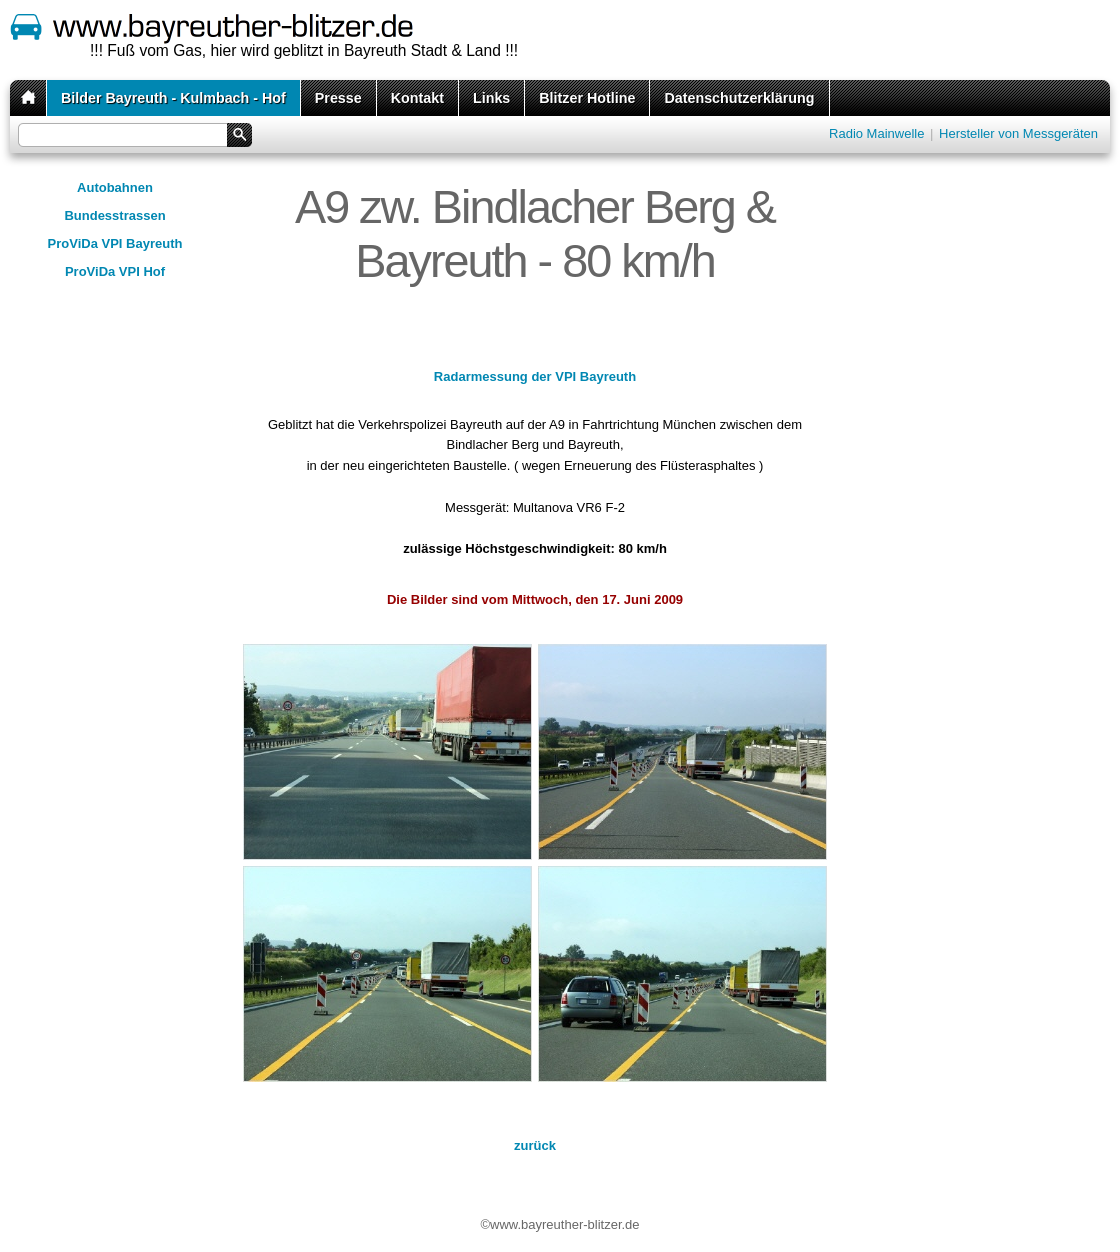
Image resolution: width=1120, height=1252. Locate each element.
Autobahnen (115, 187)
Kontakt (417, 98)
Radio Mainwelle (876, 133)
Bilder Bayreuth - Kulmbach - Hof (173, 98)
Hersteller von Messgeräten (1018, 133)
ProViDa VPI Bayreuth (115, 243)
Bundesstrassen (114, 215)
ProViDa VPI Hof (115, 271)
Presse (338, 98)
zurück (535, 1145)
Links (491, 98)
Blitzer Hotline (587, 98)
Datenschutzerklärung (739, 98)
